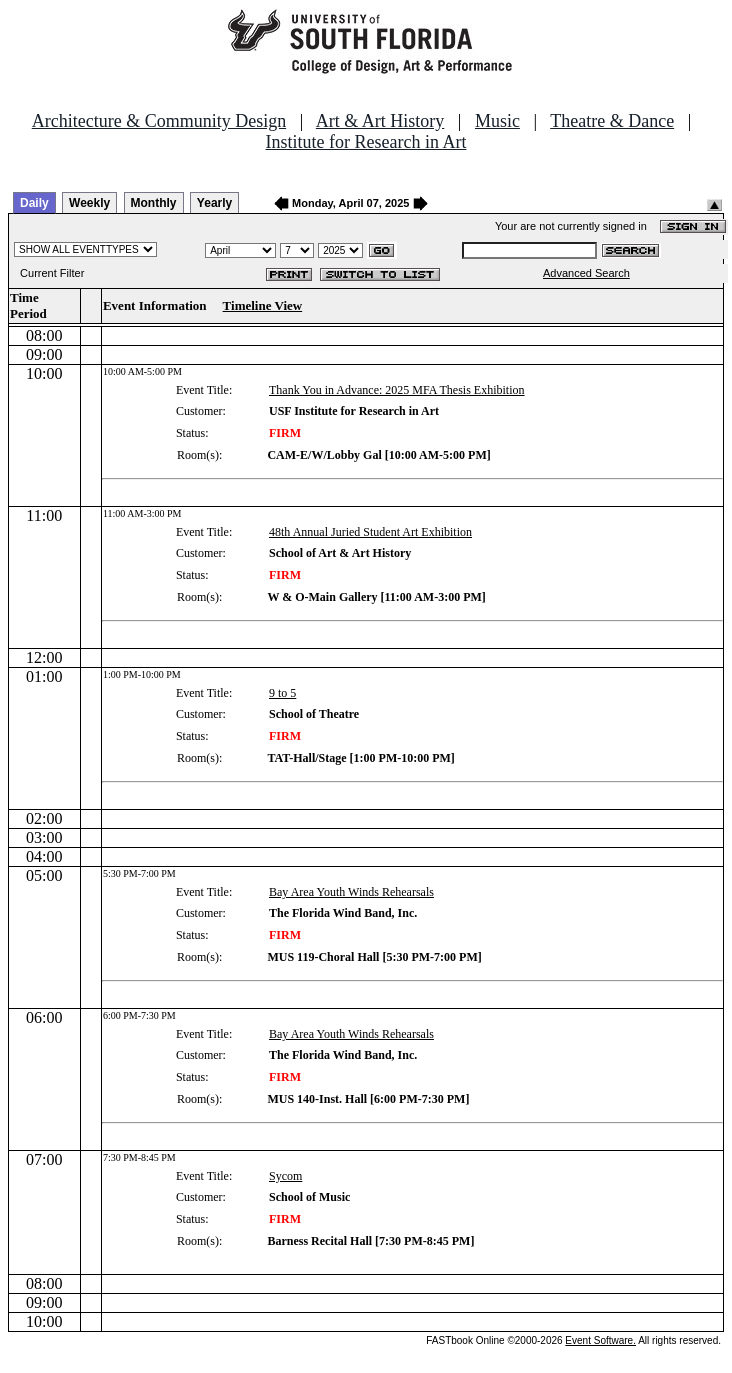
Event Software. (600, 1340)
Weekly (89, 203)
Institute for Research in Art (366, 142)
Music (497, 121)
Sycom (285, 1176)
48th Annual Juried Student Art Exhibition (370, 532)
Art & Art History (380, 121)
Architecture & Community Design (159, 121)
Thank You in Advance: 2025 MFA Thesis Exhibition (397, 390)
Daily (34, 203)
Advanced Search (586, 273)
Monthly (154, 203)
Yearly (214, 203)
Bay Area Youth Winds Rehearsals (351, 892)
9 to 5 (282, 693)
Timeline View (263, 305)
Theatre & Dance (612, 121)
